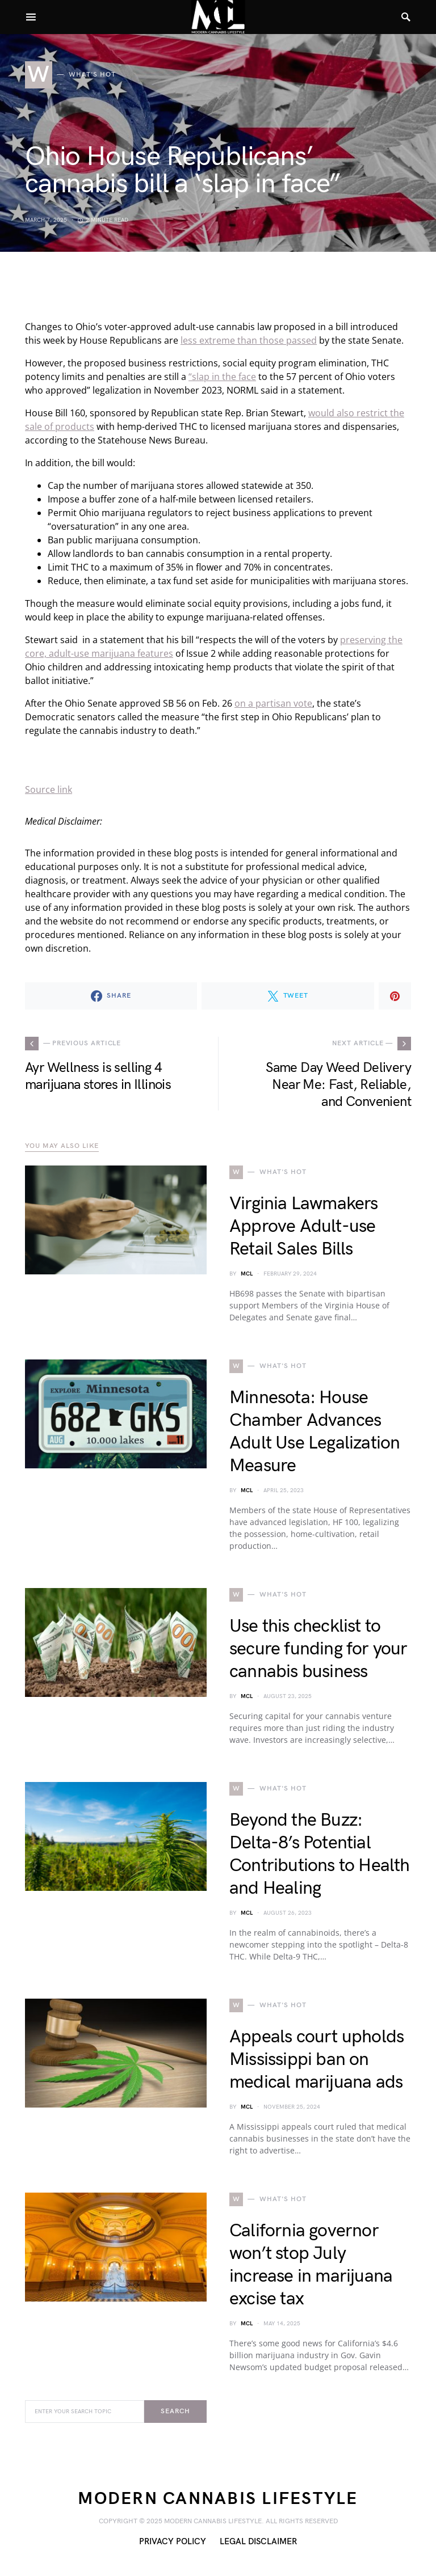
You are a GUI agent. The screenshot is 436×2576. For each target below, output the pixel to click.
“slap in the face (222, 376)
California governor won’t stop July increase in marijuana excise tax (310, 2265)
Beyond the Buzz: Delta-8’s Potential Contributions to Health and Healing (319, 1854)
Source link (48, 789)
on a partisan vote (273, 703)
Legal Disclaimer (258, 2541)
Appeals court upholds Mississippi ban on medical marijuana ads (316, 2059)
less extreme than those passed (249, 340)
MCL (247, 1273)
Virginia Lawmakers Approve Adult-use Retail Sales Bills (303, 1226)
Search (175, 2411)
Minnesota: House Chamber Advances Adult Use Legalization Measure (314, 1432)
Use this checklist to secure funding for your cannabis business (318, 1649)
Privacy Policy (172, 2541)
